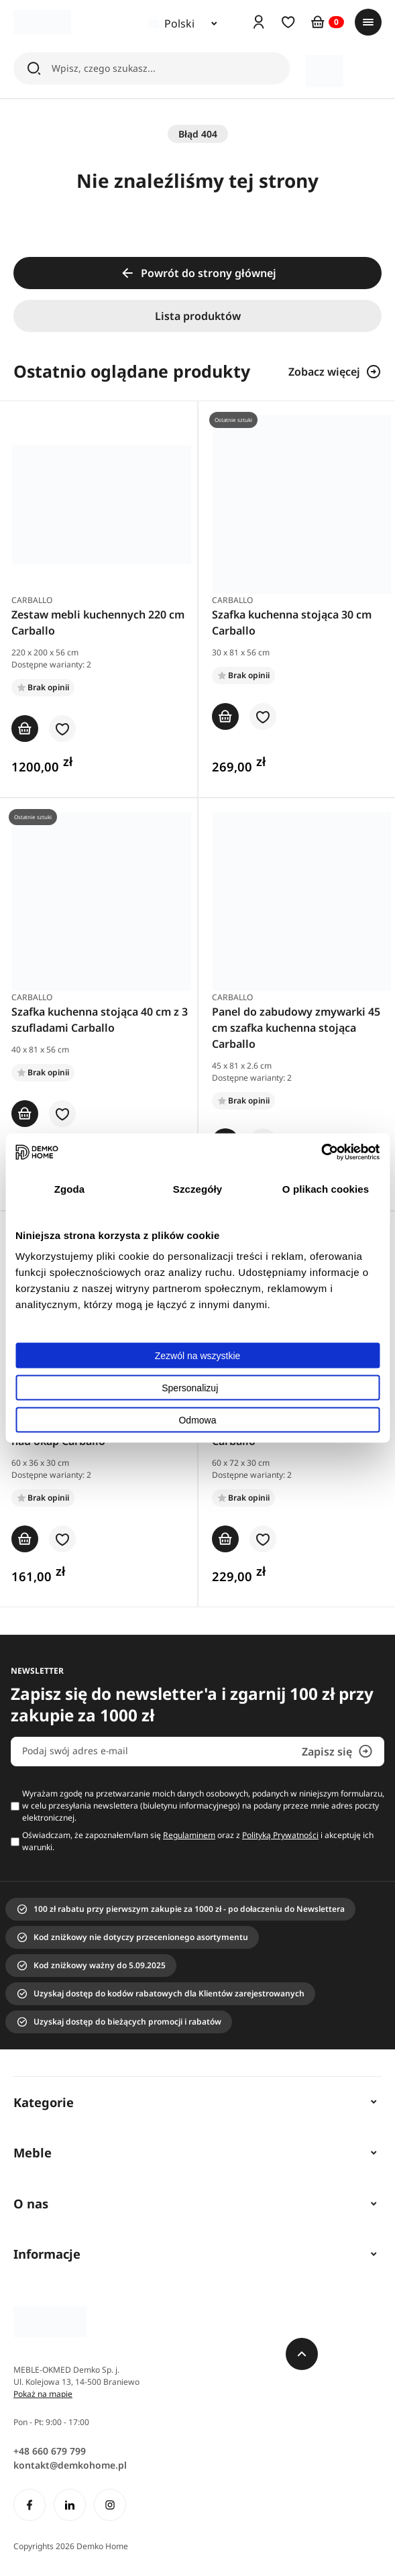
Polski (171, 23)
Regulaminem (189, 1835)
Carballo (31, 600)
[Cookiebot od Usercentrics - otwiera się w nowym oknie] (321, 1152)
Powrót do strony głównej (197, 273)
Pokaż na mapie (42, 2394)
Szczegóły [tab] (197, 1188)
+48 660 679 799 (49, 2451)
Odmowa (197, 1420)
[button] (62, 730)
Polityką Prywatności (280, 1835)
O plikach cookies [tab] (325, 1188)
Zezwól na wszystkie (198, 1355)
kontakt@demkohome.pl (70, 2465)
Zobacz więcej (335, 372)
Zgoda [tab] (69, 1188)
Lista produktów (198, 316)
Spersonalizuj (198, 1388)
